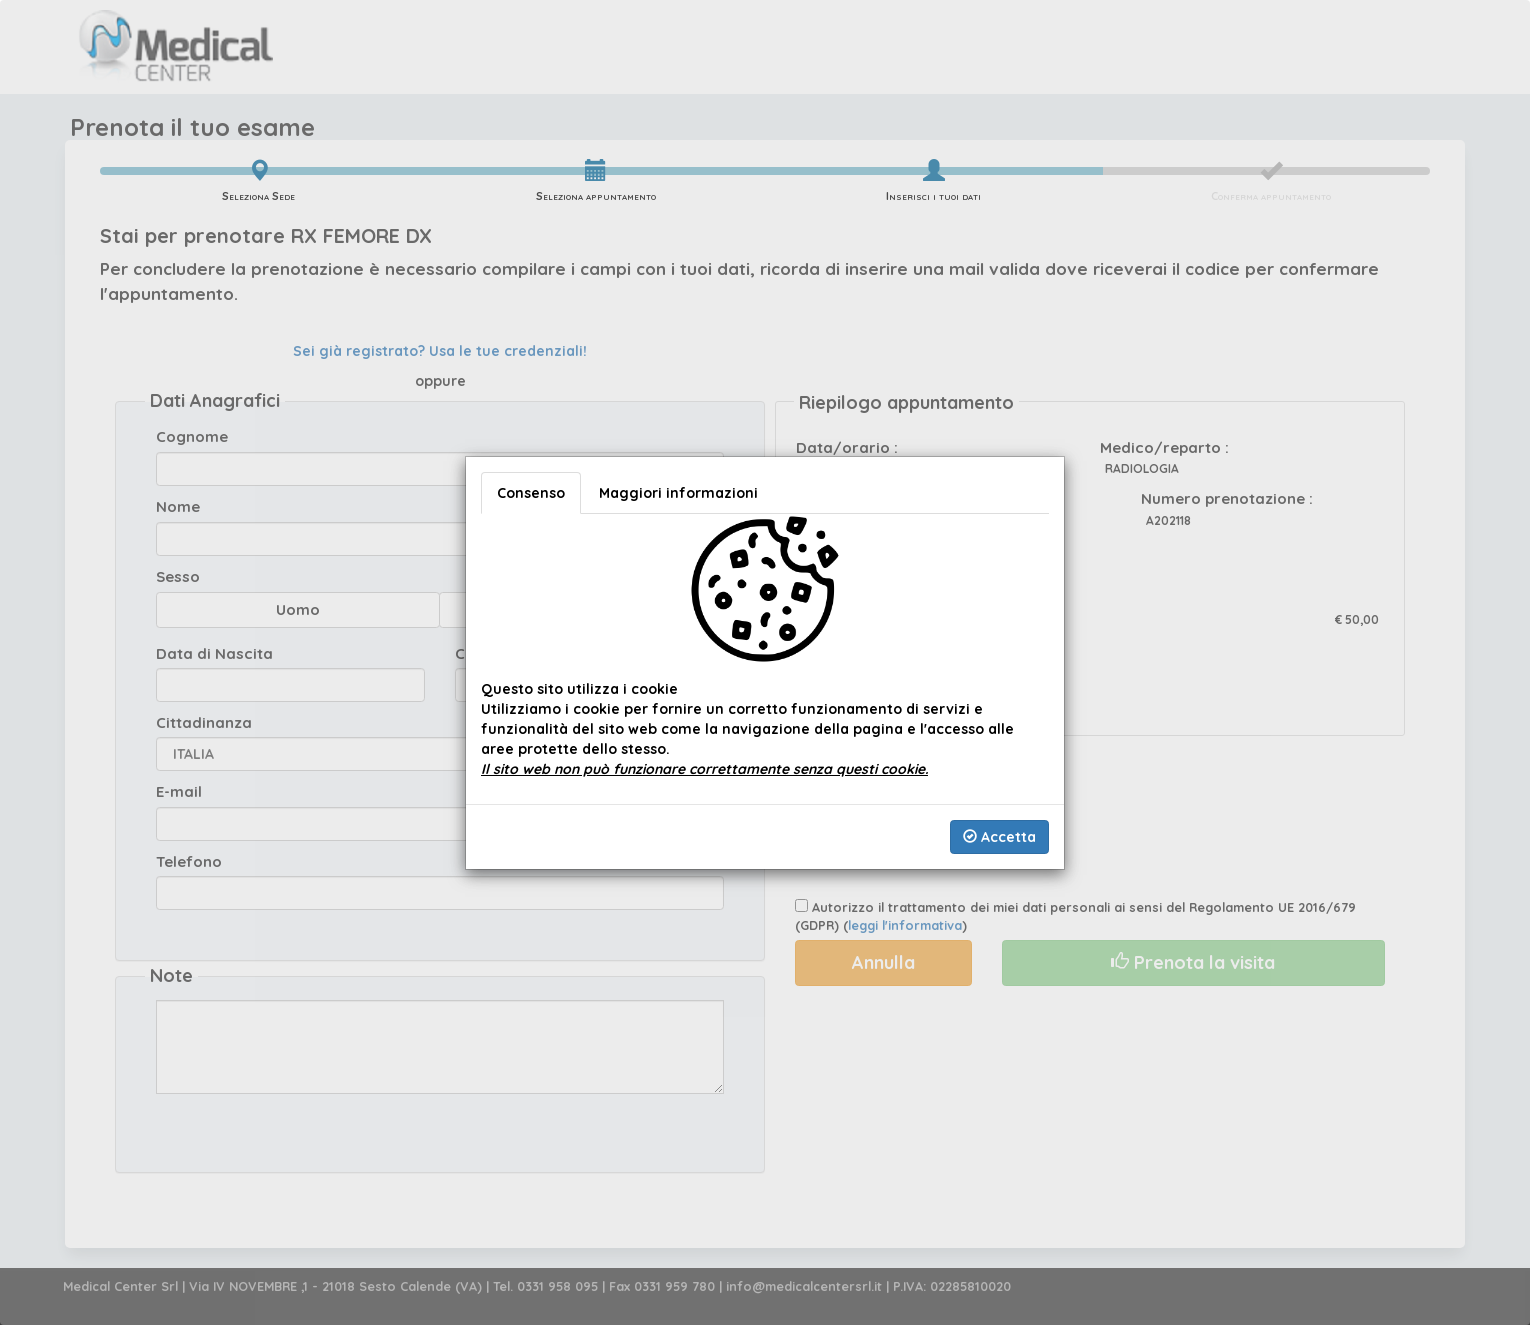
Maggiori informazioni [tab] (678, 493)
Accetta (999, 837)
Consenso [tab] (531, 493)
